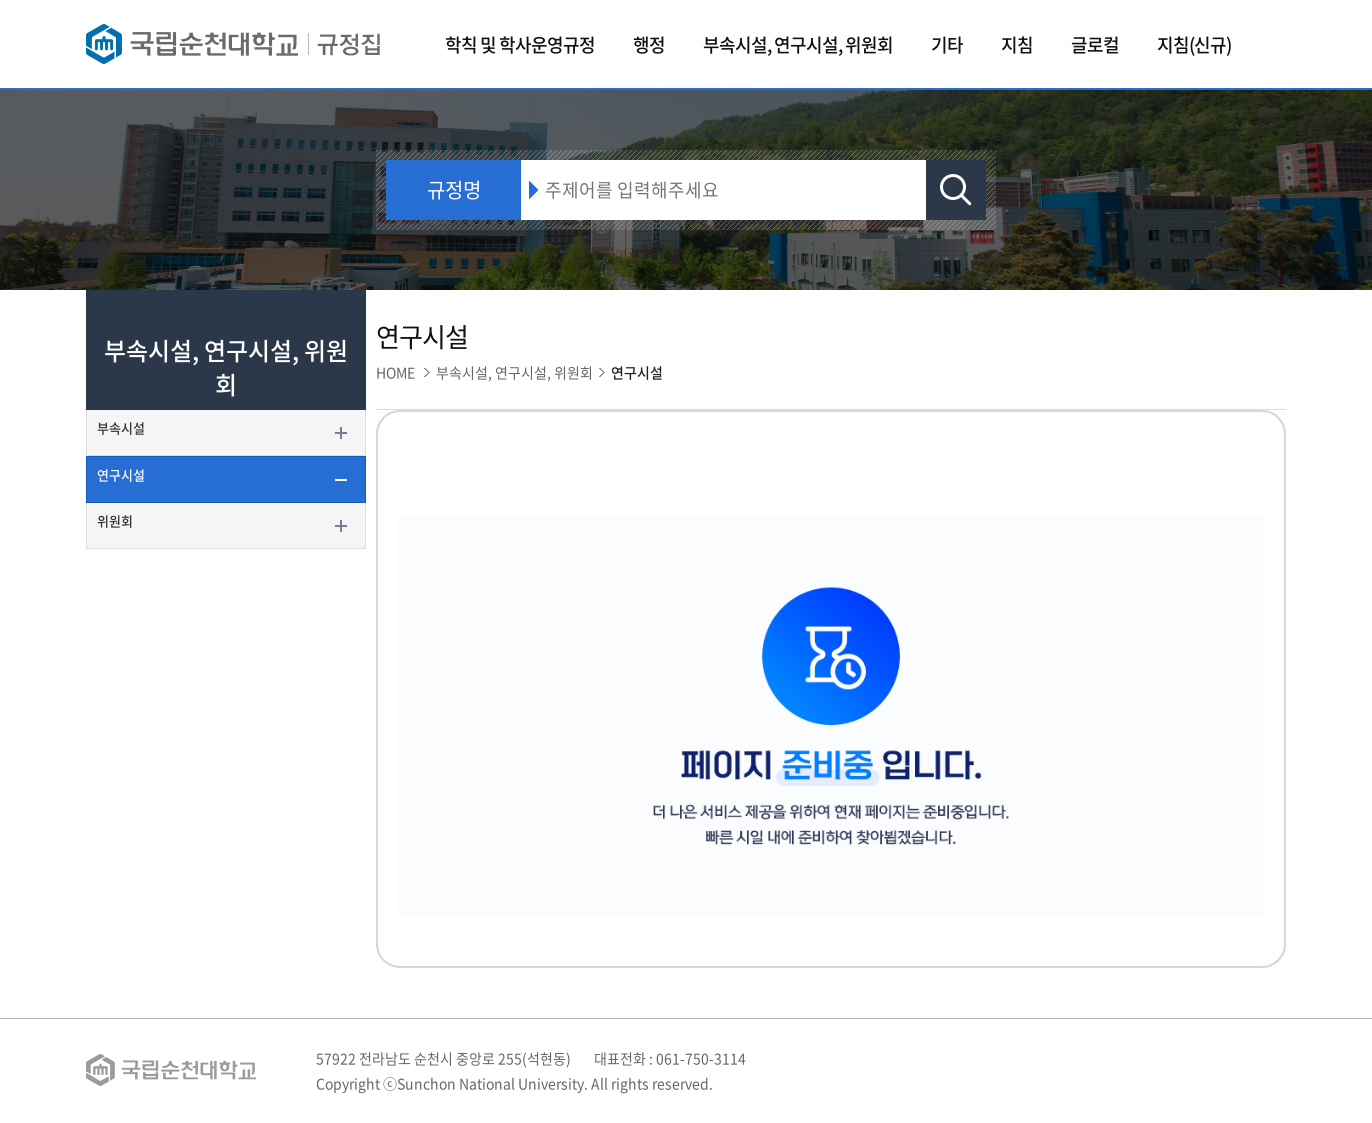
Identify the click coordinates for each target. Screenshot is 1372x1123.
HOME (395, 372)
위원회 (115, 520)
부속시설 (121, 427)
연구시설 (121, 474)
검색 (956, 190)
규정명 (454, 189)
